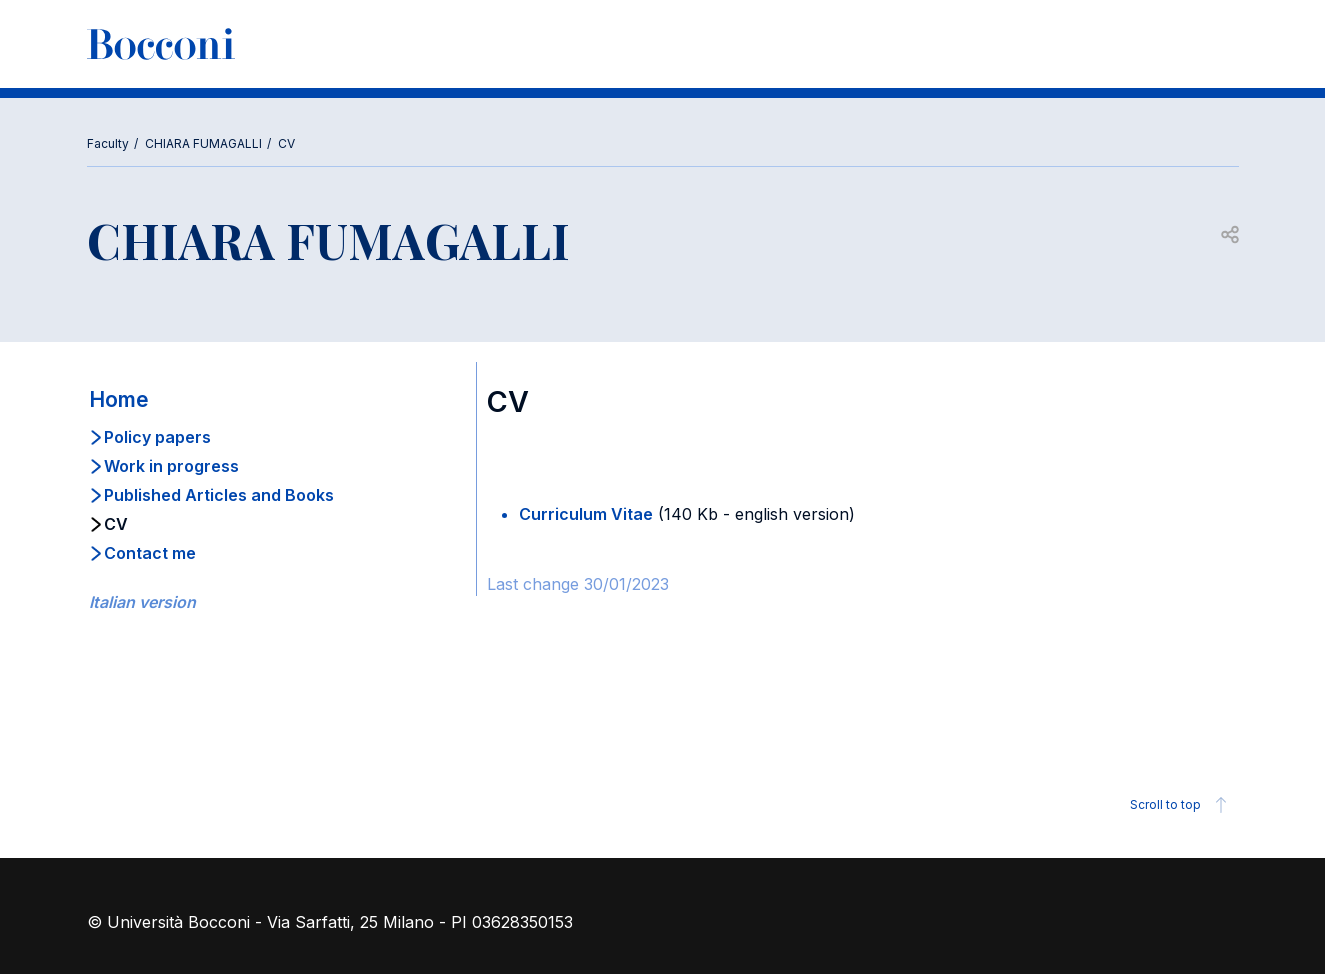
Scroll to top (1181, 805)
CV (286, 143)
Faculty (108, 143)
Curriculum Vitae (586, 514)
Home (119, 399)
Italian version (142, 602)
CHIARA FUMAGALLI (203, 143)
